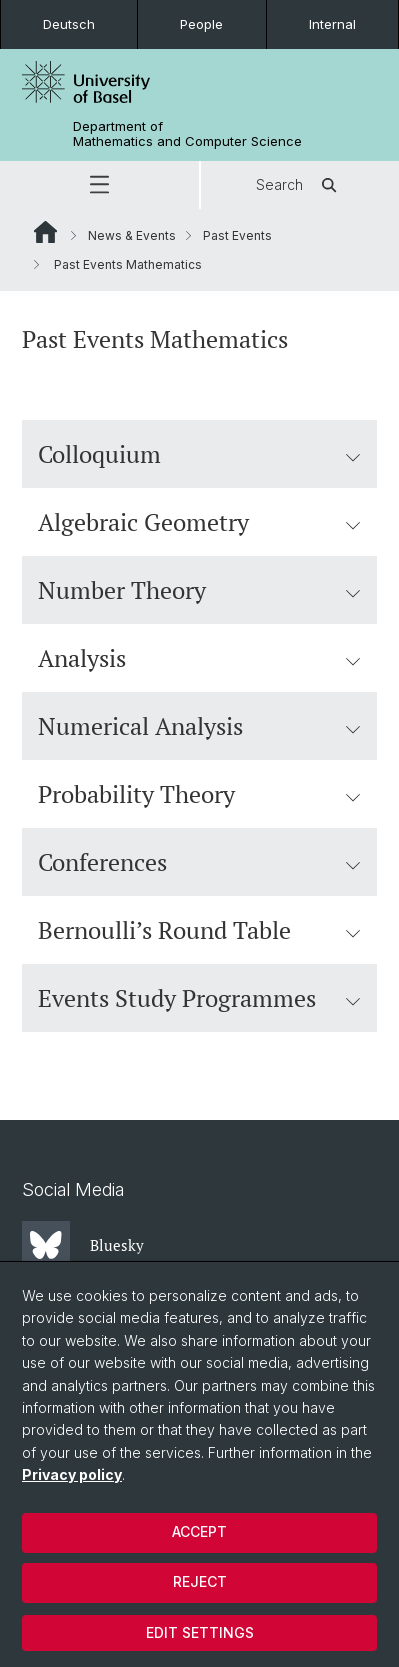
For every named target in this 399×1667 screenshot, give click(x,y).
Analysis (199, 658)
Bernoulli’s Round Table (199, 930)
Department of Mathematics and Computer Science (187, 134)
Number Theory (199, 590)
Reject (200, 1581)
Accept (199, 1531)
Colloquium (199, 454)
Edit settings (200, 1632)
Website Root (45, 232)
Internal (332, 24)
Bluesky (83, 1245)
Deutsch (69, 24)
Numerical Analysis (199, 726)
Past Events (237, 235)
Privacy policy (72, 1474)
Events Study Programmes (199, 998)
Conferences (199, 862)
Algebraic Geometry (199, 522)
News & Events (132, 235)
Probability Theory (199, 794)
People (201, 24)
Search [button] (299, 185)
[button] (99, 185)
